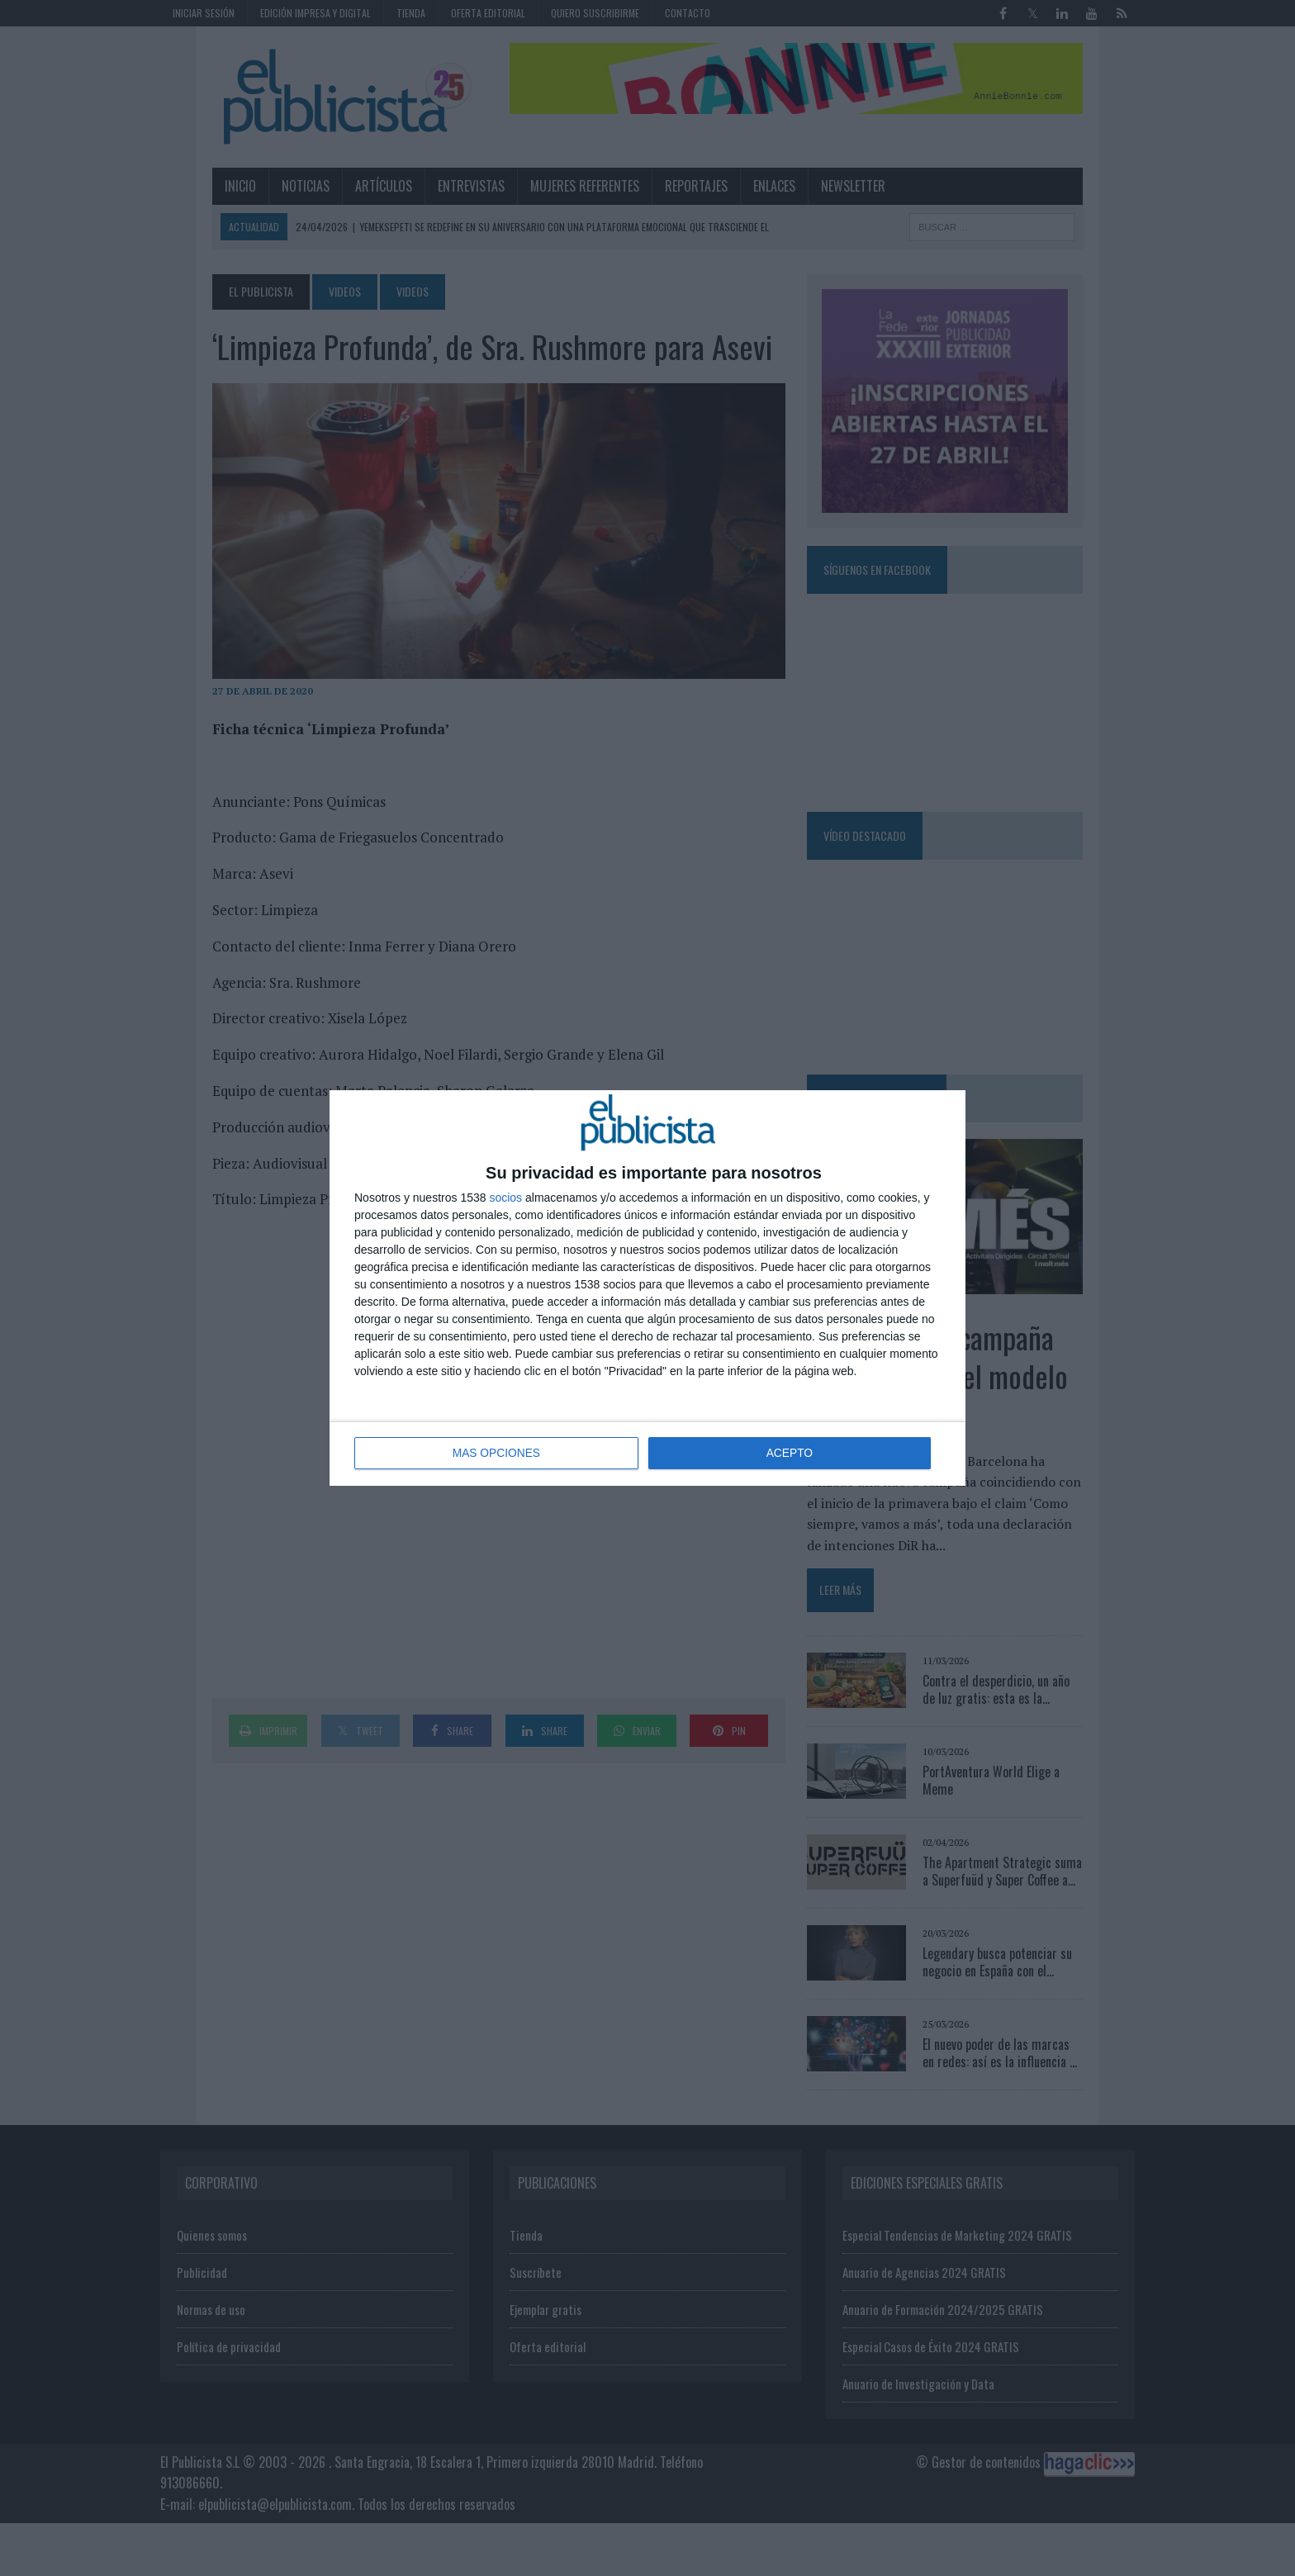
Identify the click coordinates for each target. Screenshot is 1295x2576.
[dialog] (647, 1287)
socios (505, 1198)
